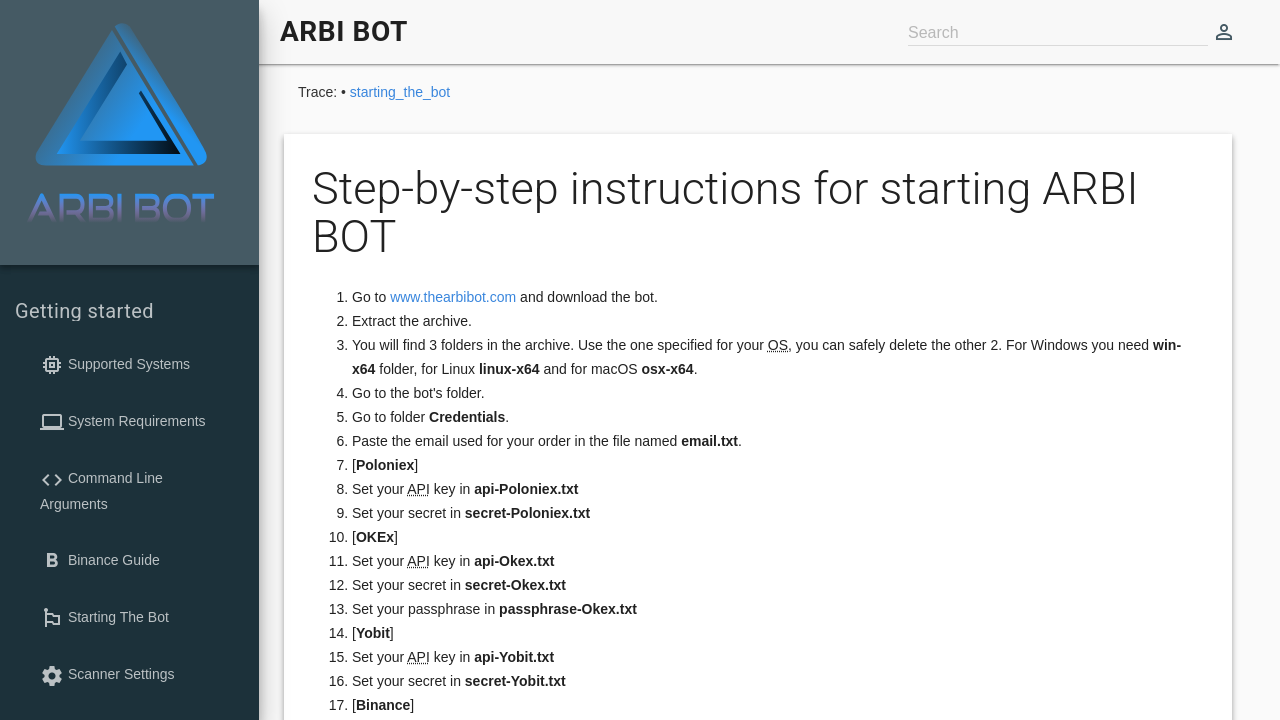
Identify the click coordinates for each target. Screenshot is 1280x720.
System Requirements (123, 422)
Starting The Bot (104, 618)
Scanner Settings (107, 676)
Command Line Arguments (101, 490)
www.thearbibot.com (453, 297)
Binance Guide (100, 561)
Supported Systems (115, 365)
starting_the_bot (400, 92)
